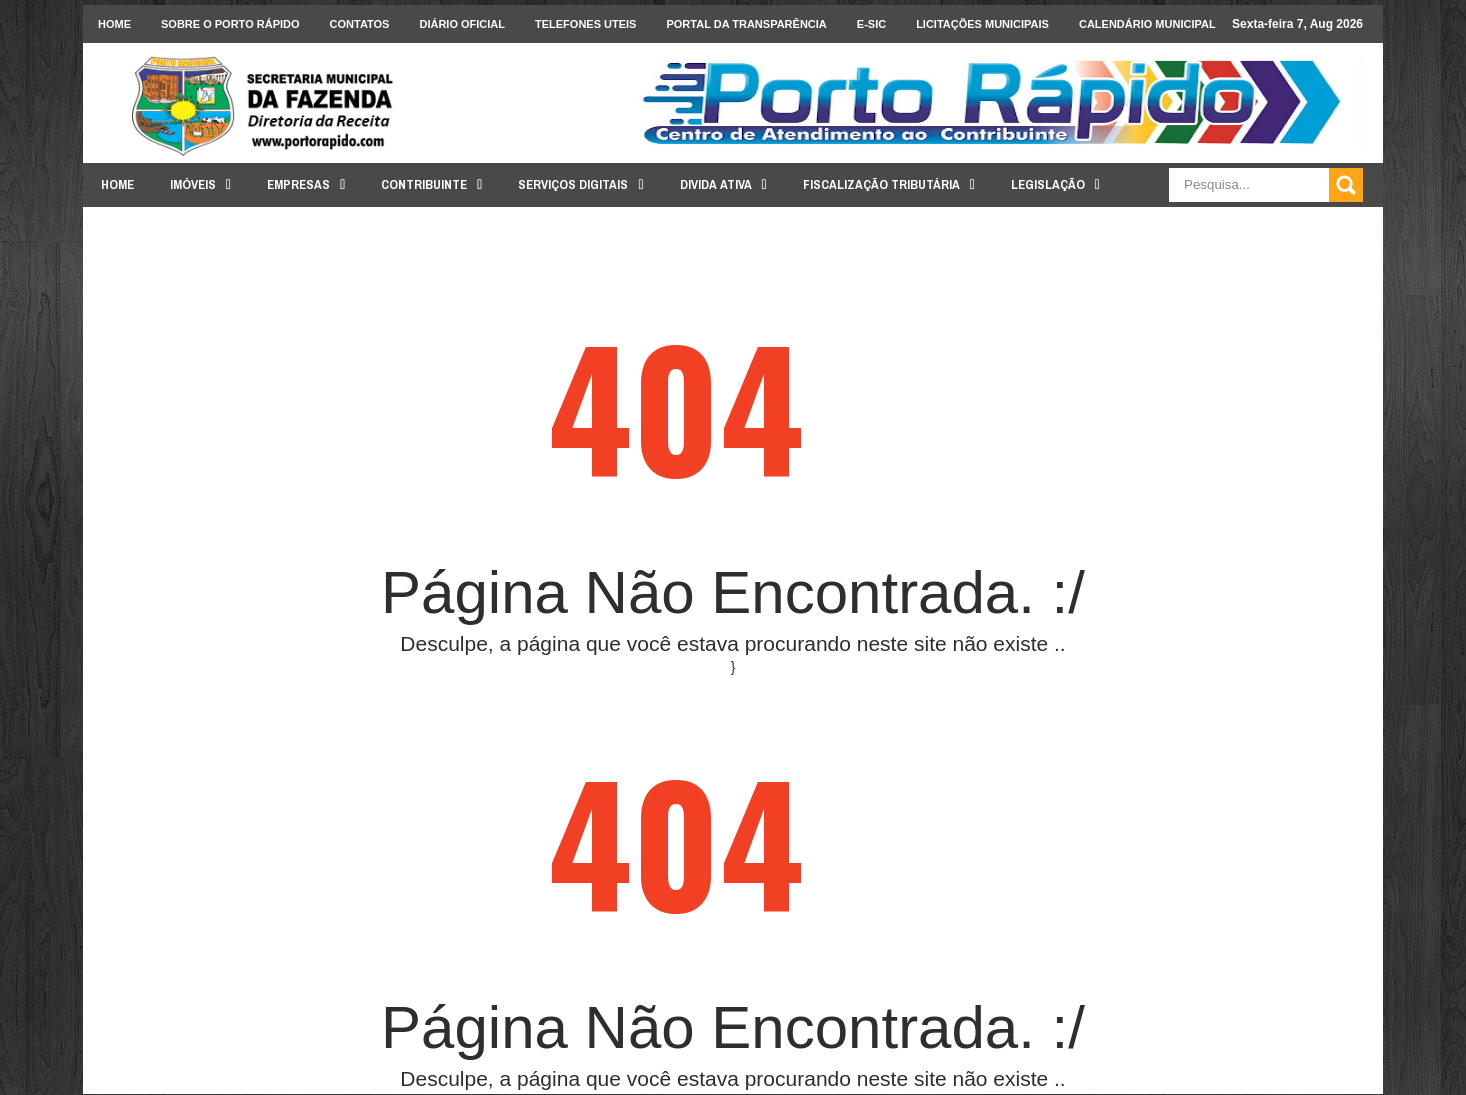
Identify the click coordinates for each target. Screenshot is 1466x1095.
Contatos (360, 24)
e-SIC (871, 24)
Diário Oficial (462, 24)
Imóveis (193, 184)
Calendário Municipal (1147, 24)
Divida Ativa (716, 184)
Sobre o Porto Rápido (230, 24)
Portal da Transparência (746, 24)
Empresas (298, 184)
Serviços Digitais (573, 184)
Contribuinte (424, 184)
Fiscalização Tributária (881, 184)
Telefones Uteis (585, 24)
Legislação (1048, 184)
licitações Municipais (982, 24)
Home (114, 24)
